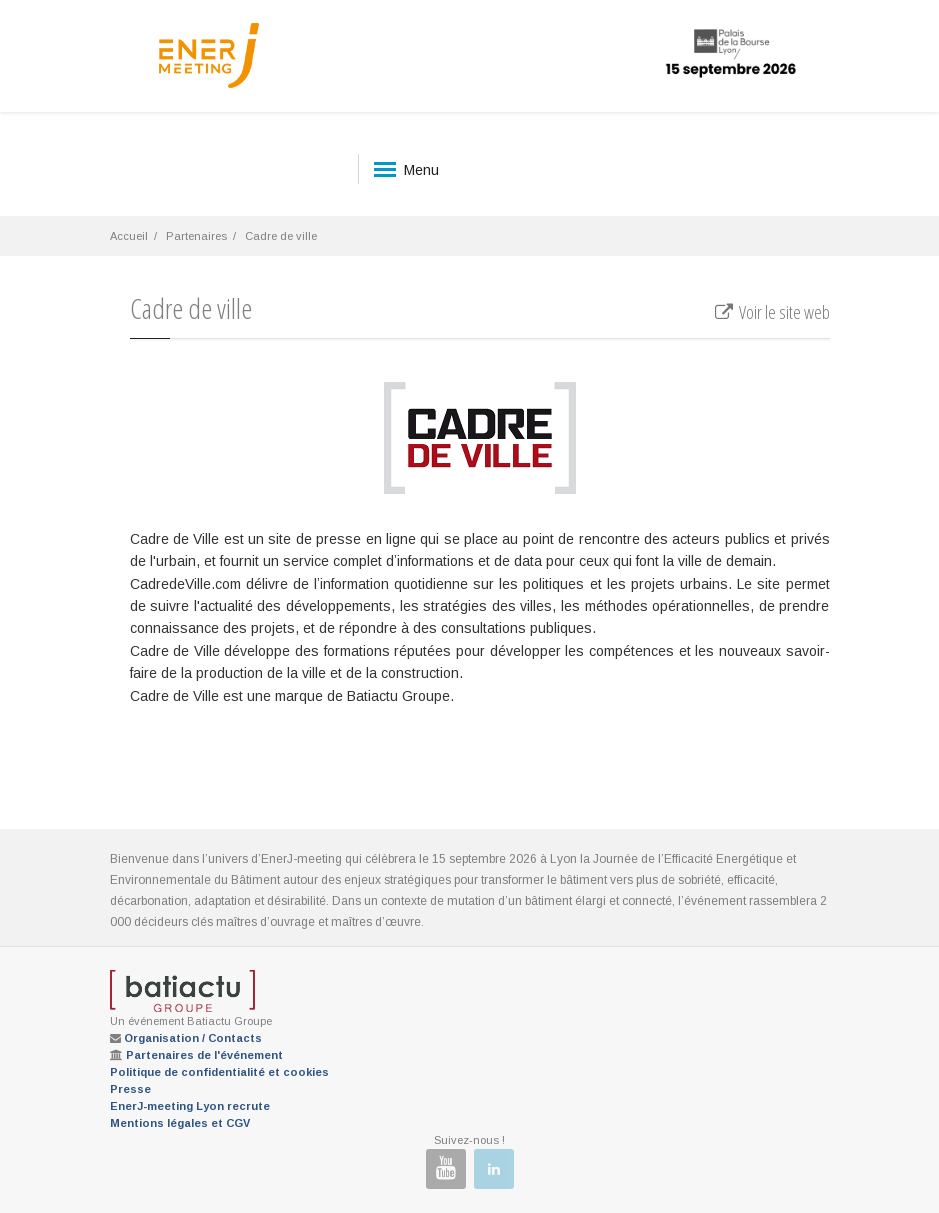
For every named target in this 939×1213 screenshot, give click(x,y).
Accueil (129, 236)
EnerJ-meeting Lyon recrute (190, 1106)
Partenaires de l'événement (204, 1055)
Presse (130, 1089)
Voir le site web (770, 312)
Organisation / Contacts (193, 1038)
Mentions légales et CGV (180, 1123)
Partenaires (196, 236)
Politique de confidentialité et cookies (219, 1072)
